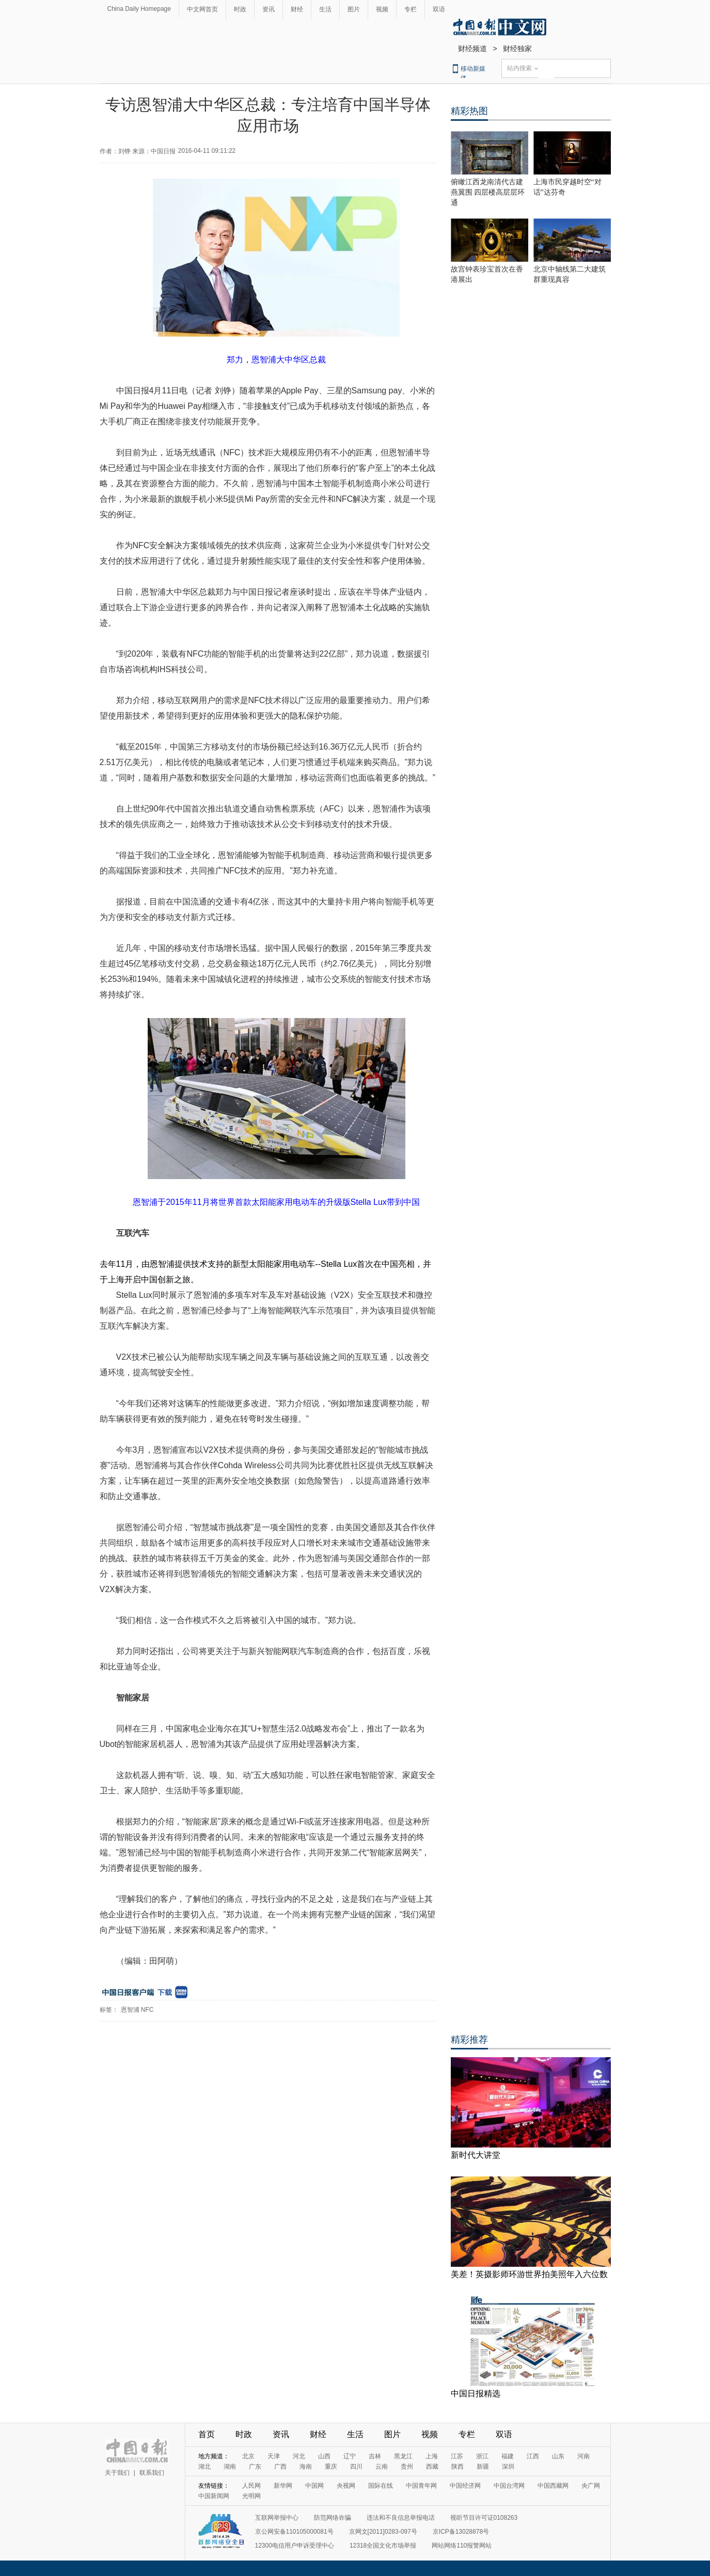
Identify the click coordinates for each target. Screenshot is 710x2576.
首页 (206, 2434)
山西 (324, 2456)
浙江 (482, 2456)
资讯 (268, 9)
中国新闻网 (213, 2496)
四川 (356, 2466)
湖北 (204, 2466)
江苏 (457, 2456)
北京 (248, 2456)
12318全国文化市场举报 (383, 2545)
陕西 (457, 2466)
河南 (583, 2456)
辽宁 (349, 2456)
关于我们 (117, 2472)
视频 (382, 9)
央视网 (346, 2485)
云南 (381, 2466)
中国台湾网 (509, 2485)
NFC (147, 2009)
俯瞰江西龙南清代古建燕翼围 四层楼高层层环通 (488, 192)
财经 (297, 9)
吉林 (375, 2456)
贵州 (407, 2466)
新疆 (483, 2466)
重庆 (331, 2466)
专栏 (410, 9)
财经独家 (517, 48)
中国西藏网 (553, 2485)
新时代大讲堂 (475, 2155)
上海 (431, 2456)
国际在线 (380, 2485)
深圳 (508, 2466)
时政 (240, 9)
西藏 (432, 2466)
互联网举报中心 (276, 2517)
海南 (305, 2466)
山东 (558, 2456)
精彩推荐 (469, 2039)
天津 (273, 2456)
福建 (507, 2456)
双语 (439, 9)
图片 (354, 9)
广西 (280, 2466)
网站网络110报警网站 (462, 2545)
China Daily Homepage (139, 8)
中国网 (314, 2485)
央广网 (590, 2485)
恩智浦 (130, 2009)
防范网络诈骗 (332, 2517)
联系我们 (151, 2472)
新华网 (283, 2485)
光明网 (251, 2496)
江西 (533, 2456)
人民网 (251, 2485)
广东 (255, 2466)
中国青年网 (421, 2485)
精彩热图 (469, 111)
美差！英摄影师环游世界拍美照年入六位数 (529, 2274)
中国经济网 (465, 2485)
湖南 (230, 2466)
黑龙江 (403, 2456)
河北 (299, 2456)
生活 (325, 9)
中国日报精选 (475, 2393)
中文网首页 (202, 9)
